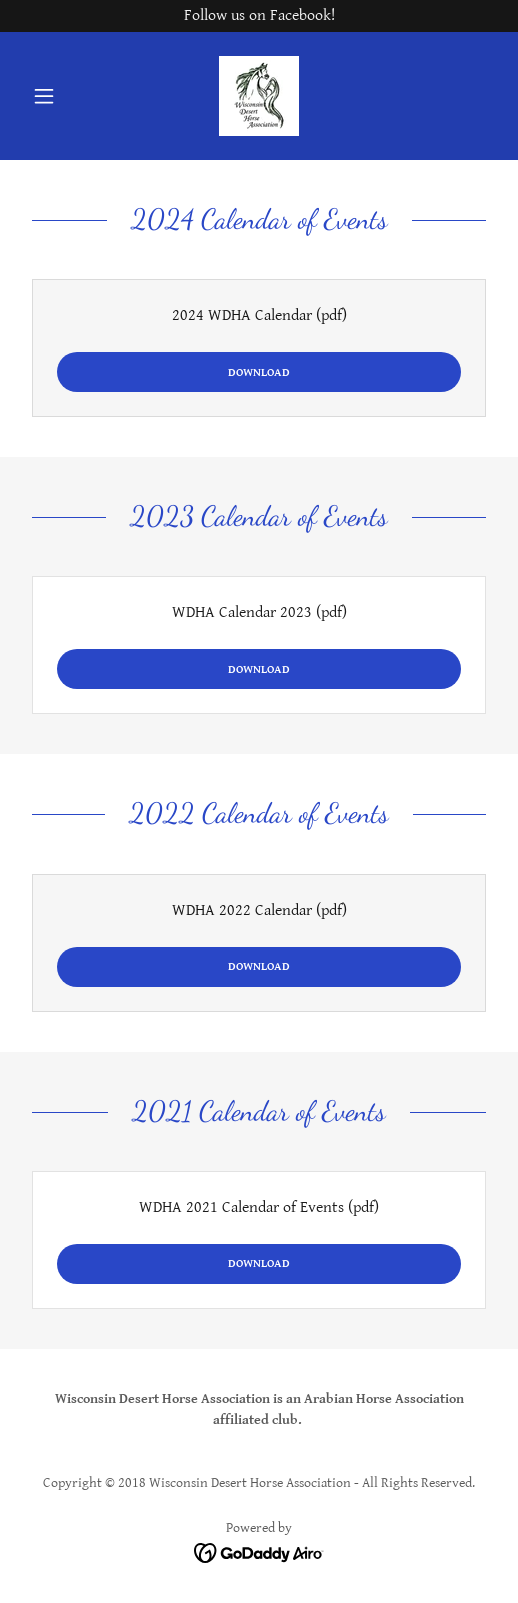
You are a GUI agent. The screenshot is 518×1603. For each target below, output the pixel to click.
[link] (259, 96)
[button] (59, 96)
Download (259, 372)
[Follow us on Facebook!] (259, 16)
